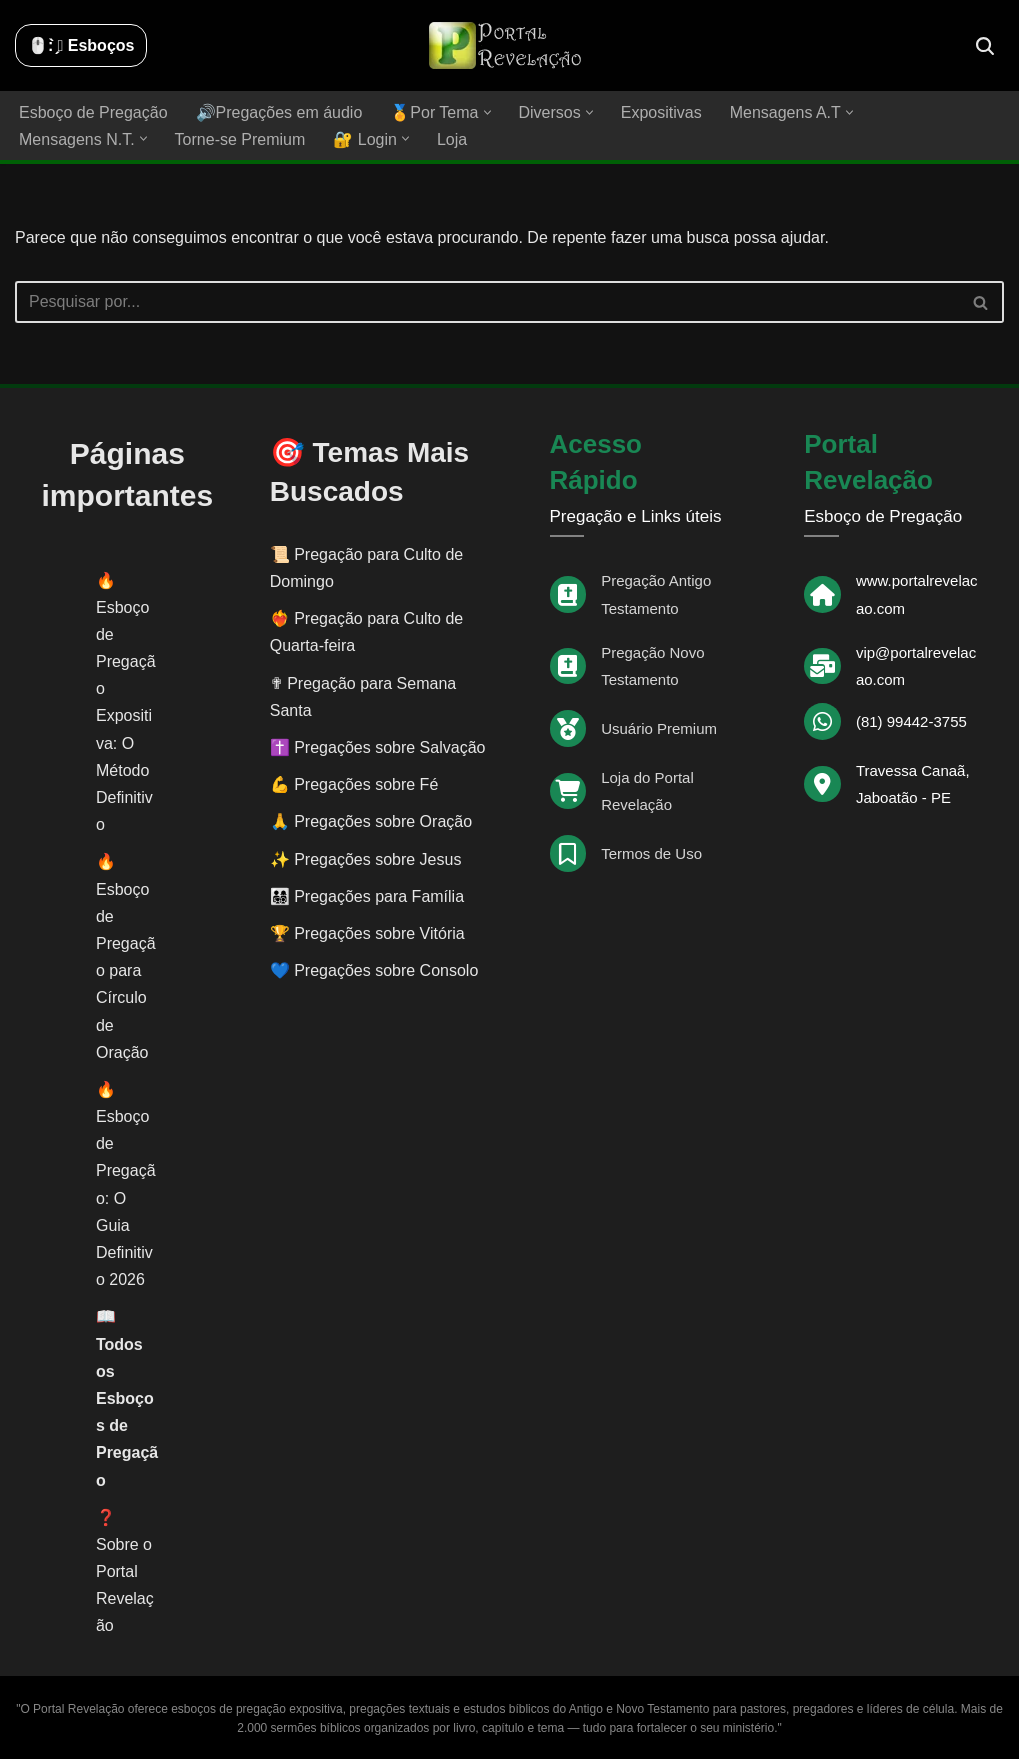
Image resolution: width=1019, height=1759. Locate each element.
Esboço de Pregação (93, 112)
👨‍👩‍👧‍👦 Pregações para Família (367, 896)
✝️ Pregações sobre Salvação (378, 747)
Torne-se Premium (240, 139)
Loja (452, 139)
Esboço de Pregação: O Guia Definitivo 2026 (126, 1198)
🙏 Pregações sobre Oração (371, 821)
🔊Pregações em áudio (279, 112)
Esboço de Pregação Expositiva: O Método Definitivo (126, 716)
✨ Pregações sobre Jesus (366, 859)
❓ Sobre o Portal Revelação (125, 1572)
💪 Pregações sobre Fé (354, 784)
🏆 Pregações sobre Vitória (367, 933)
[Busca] (985, 46)
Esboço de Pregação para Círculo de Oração (126, 971)
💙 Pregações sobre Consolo (374, 970)
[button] (487, 112)
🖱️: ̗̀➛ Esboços (81, 45)
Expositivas (661, 112)
